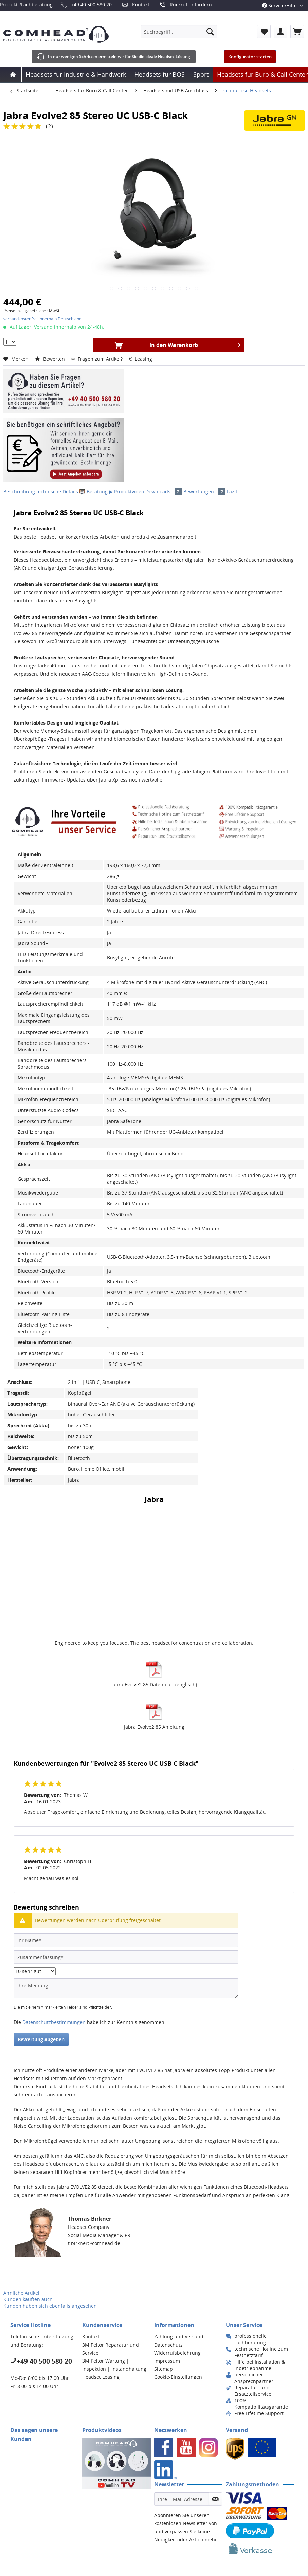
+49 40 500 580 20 (91, 4)
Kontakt (140, 4)
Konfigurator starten (250, 57)
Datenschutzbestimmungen (54, 2022)
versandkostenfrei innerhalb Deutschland (42, 319)
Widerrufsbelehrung (177, 2353)
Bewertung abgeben (41, 2039)
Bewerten (50, 359)
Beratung (94, 491)
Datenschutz (168, 2345)
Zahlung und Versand (178, 2336)
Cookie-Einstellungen (178, 2377)
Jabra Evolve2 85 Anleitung (154, 1727)
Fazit (232, 491)
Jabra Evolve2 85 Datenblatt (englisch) (154, 1684)
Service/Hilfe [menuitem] (280, 5)
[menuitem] (179, 31)
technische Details (57, 491)
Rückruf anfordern (191, 4)
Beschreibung (19, 491)
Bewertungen (205, 491)
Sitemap (163, 2369)
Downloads (164, 491)
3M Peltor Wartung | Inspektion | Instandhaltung (114, 2364)
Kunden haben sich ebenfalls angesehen (50, 2305)
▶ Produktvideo (126, 491)
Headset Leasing (101, 2377)
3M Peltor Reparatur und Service (110, 2349)
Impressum (167, 2360)
